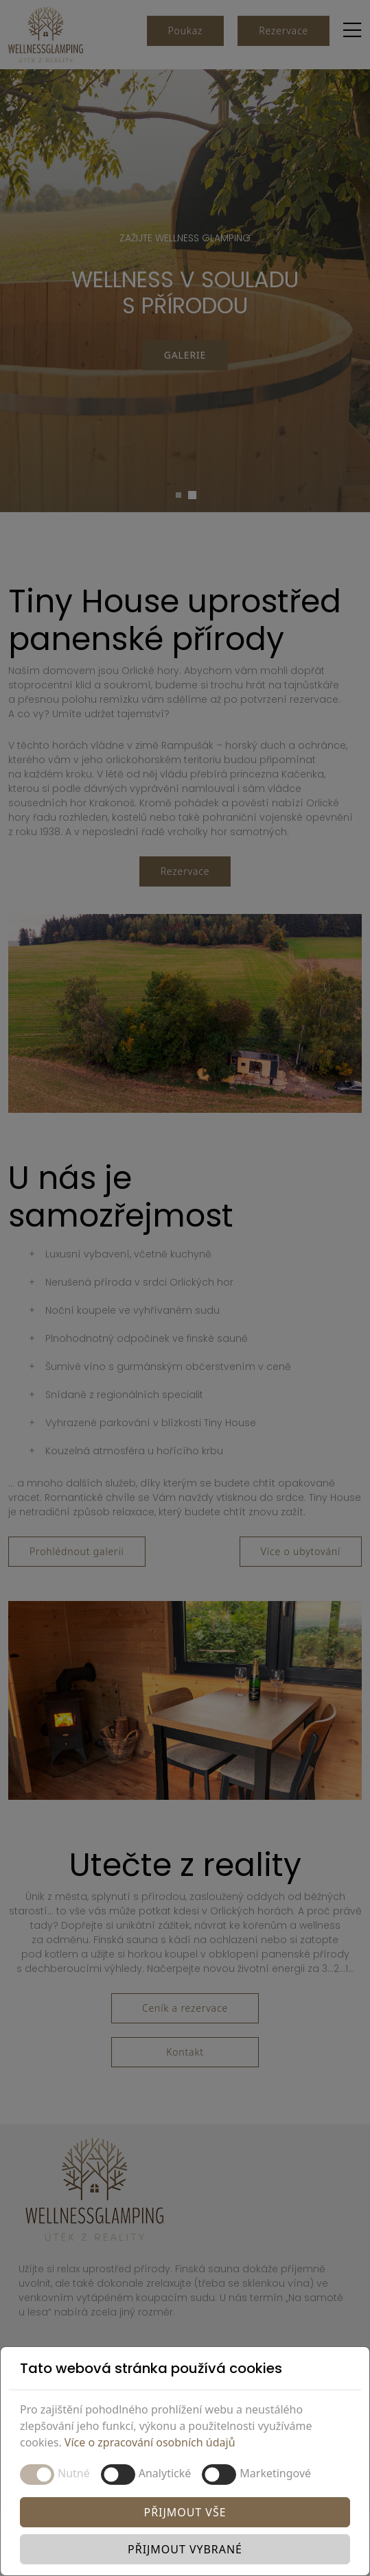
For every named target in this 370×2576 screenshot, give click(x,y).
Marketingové (275, 2473)
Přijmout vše (185, 2512)
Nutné (74, 2473)
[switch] (118, 2474)
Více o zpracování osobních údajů (150, 2442)
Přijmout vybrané (185, 2549)
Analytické (165, 2473)
